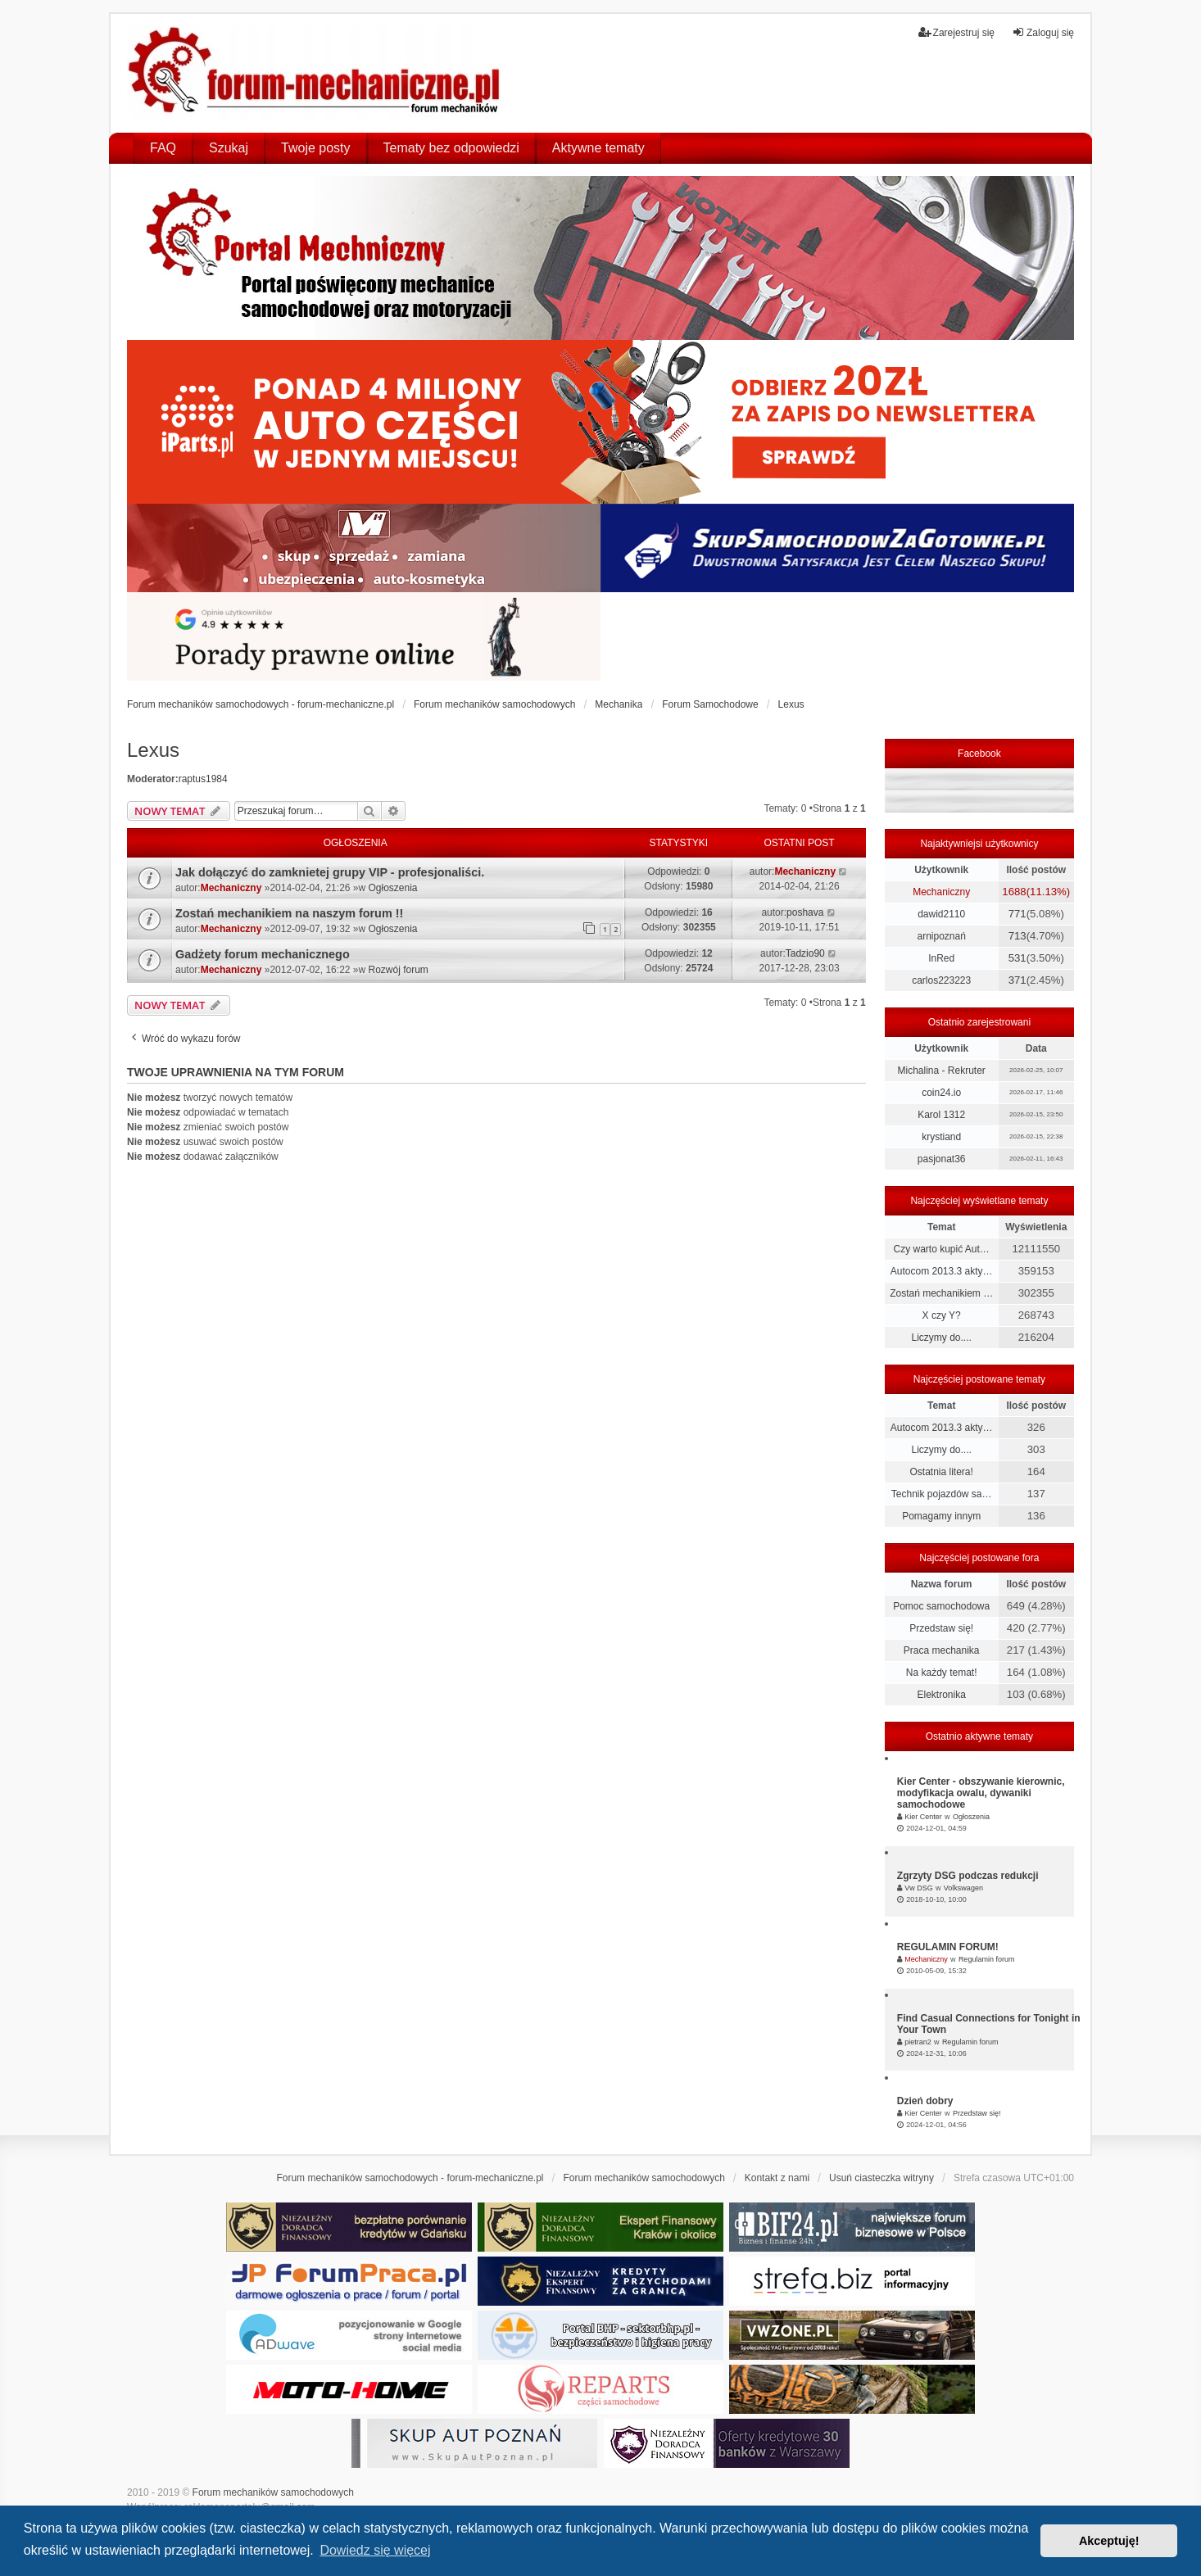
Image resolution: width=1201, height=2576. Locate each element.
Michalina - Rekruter (941, 1070)
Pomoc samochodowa (941, 1606)
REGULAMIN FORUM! (948, 1947)
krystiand (941, 1137)
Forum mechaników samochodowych (273, 2492)
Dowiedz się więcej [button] (375, 2550)
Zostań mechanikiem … (941, 1293)
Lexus (153, 750)
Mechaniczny (231, 888)
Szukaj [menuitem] (228, 148)
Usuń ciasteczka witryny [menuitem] (881, 2178)
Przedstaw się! (941, 1628)
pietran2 (917, 2042)
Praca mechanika (942, 1650)
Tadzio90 (805, 953)
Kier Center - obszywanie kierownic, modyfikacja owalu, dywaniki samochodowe (981, 1793)
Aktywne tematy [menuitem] (598, 148)
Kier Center (923, 1817)
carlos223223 (941, 980)
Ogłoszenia (393, 888)
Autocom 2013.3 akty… (942, 1271)
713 (1017, 936)
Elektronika (941, 1694)
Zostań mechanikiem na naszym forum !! (289, 913)
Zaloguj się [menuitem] (1043, 32)
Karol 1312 (941, 1114)
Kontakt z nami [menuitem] (777, 2178)
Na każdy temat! (941, 1672)
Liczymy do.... (941, 1337)
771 (1017, 914)
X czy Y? (941, 1315)
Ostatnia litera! (940, 1472)
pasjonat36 (942, 1159)
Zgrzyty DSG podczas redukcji (968, 1875)
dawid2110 (941, 914)
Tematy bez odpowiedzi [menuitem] (451, 148)
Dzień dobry (925, 2101)
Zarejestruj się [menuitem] (956, 32)
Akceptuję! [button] (1109, 2540)
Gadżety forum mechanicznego (262, 954)
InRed (941, 958)
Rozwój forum (398, 970)
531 (1017, 958)
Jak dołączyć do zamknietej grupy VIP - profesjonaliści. (329, 872)
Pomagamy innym (941, 1516)
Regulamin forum (987, 1959)
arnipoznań (941, 936)
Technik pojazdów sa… (941, 1494)
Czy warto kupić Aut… (941, 1249)
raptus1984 (203, 779)
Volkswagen (963, 1888)
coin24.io (941, 1092)
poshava (804, 912)
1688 (1014, 891)
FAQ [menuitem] (163, 148)
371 (1017, 980)
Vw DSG (918, 1888)
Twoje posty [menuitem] (315, 148)
